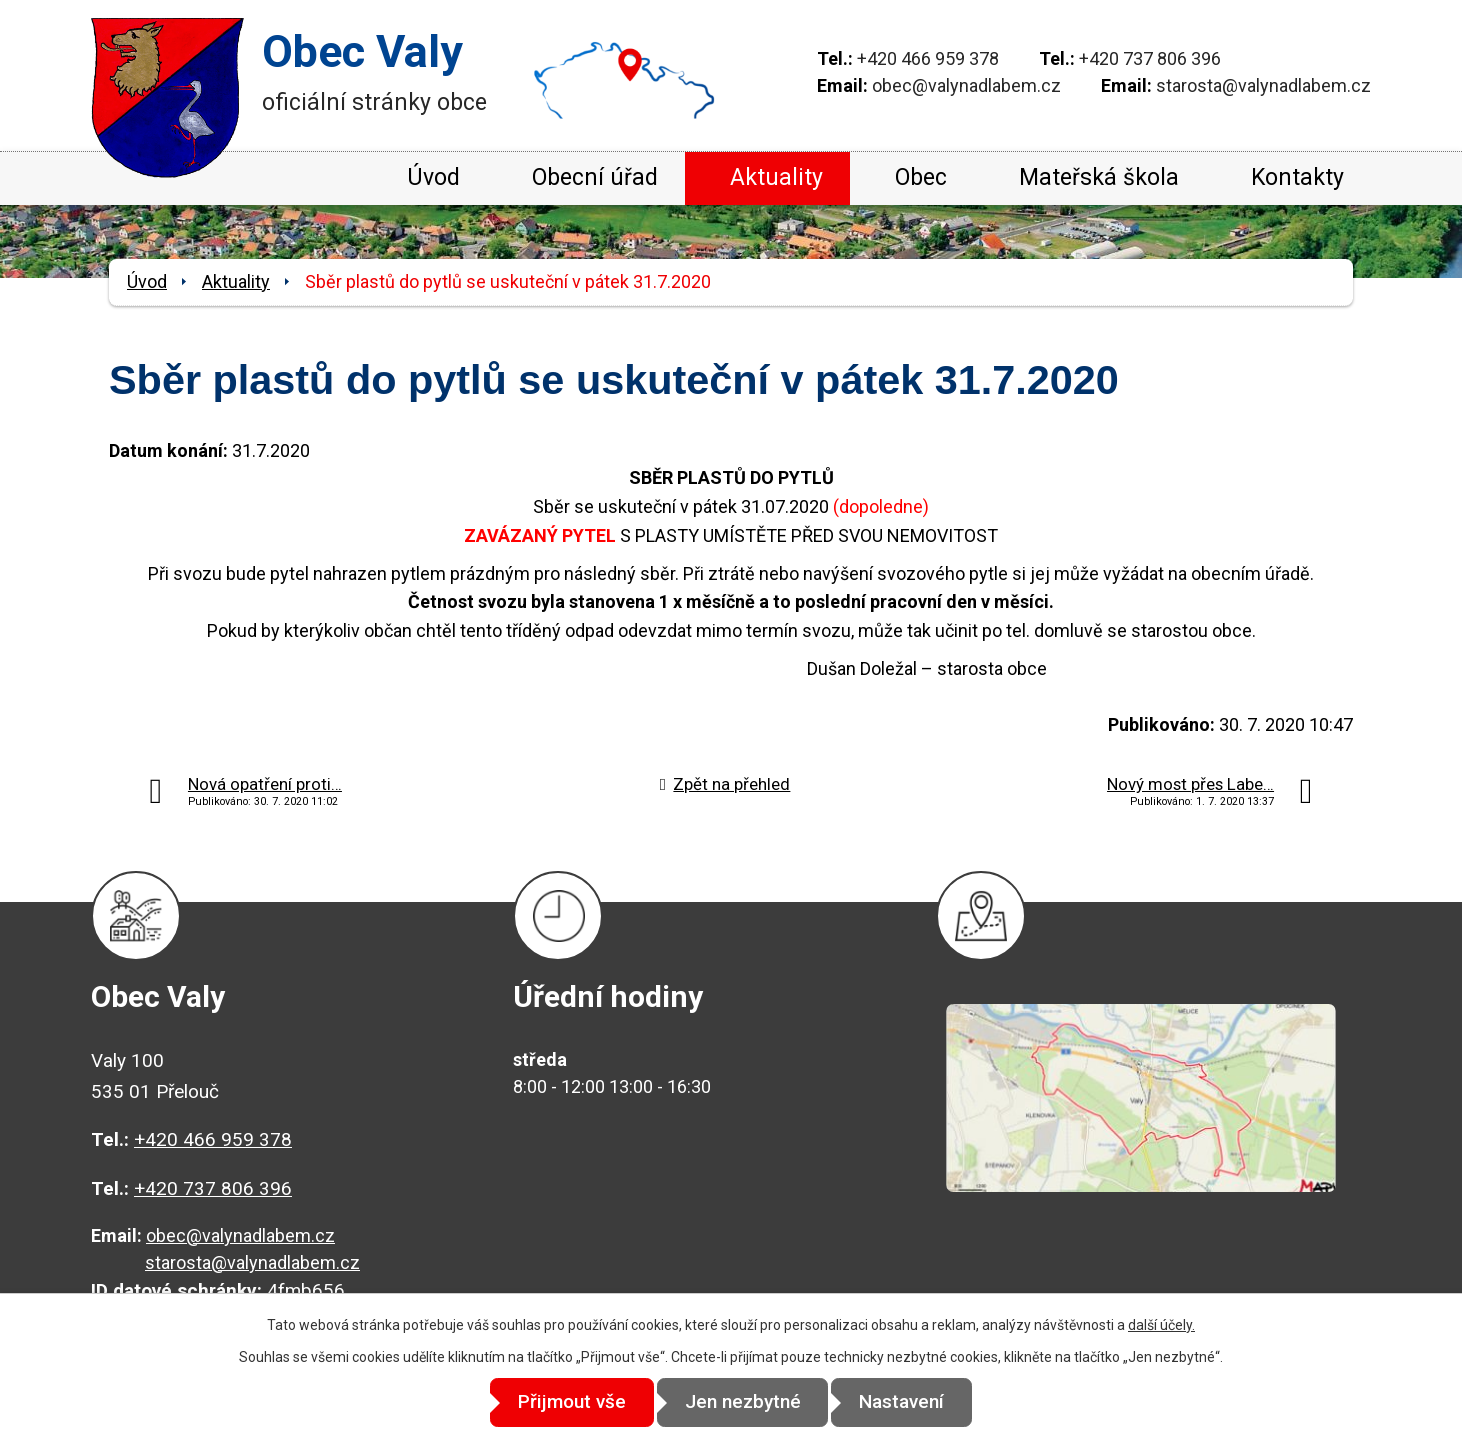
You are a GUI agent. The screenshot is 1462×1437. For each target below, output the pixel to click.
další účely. (1161, 1325)
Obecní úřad (595, 177)
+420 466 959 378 (928, 58)
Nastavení (911, 1402)
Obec (921, 177)
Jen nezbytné (743, 1402)
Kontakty (1297, 177)
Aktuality (776, 177)
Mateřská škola (1099, 177)
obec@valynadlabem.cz (966, 85)
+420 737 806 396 (1150, 58)
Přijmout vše (563, 1402)
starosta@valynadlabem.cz (1263, 85)
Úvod (433, 177)
